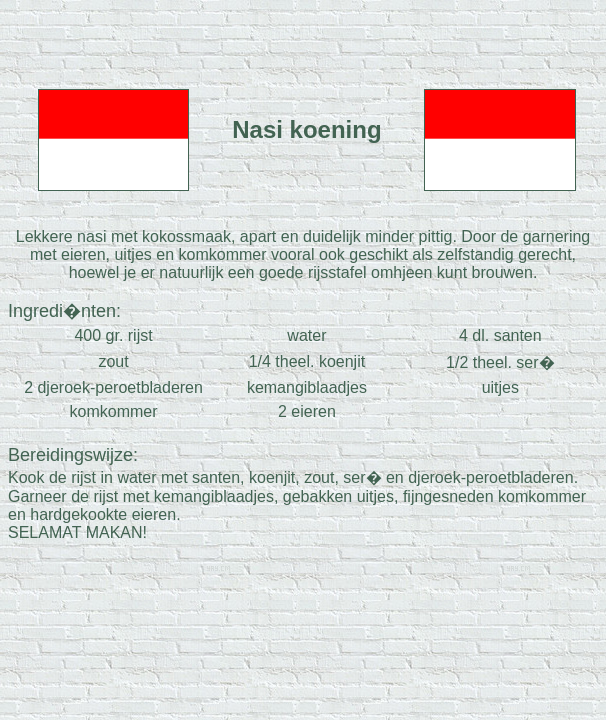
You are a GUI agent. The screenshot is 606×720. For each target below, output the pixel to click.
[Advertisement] (303, 38)
